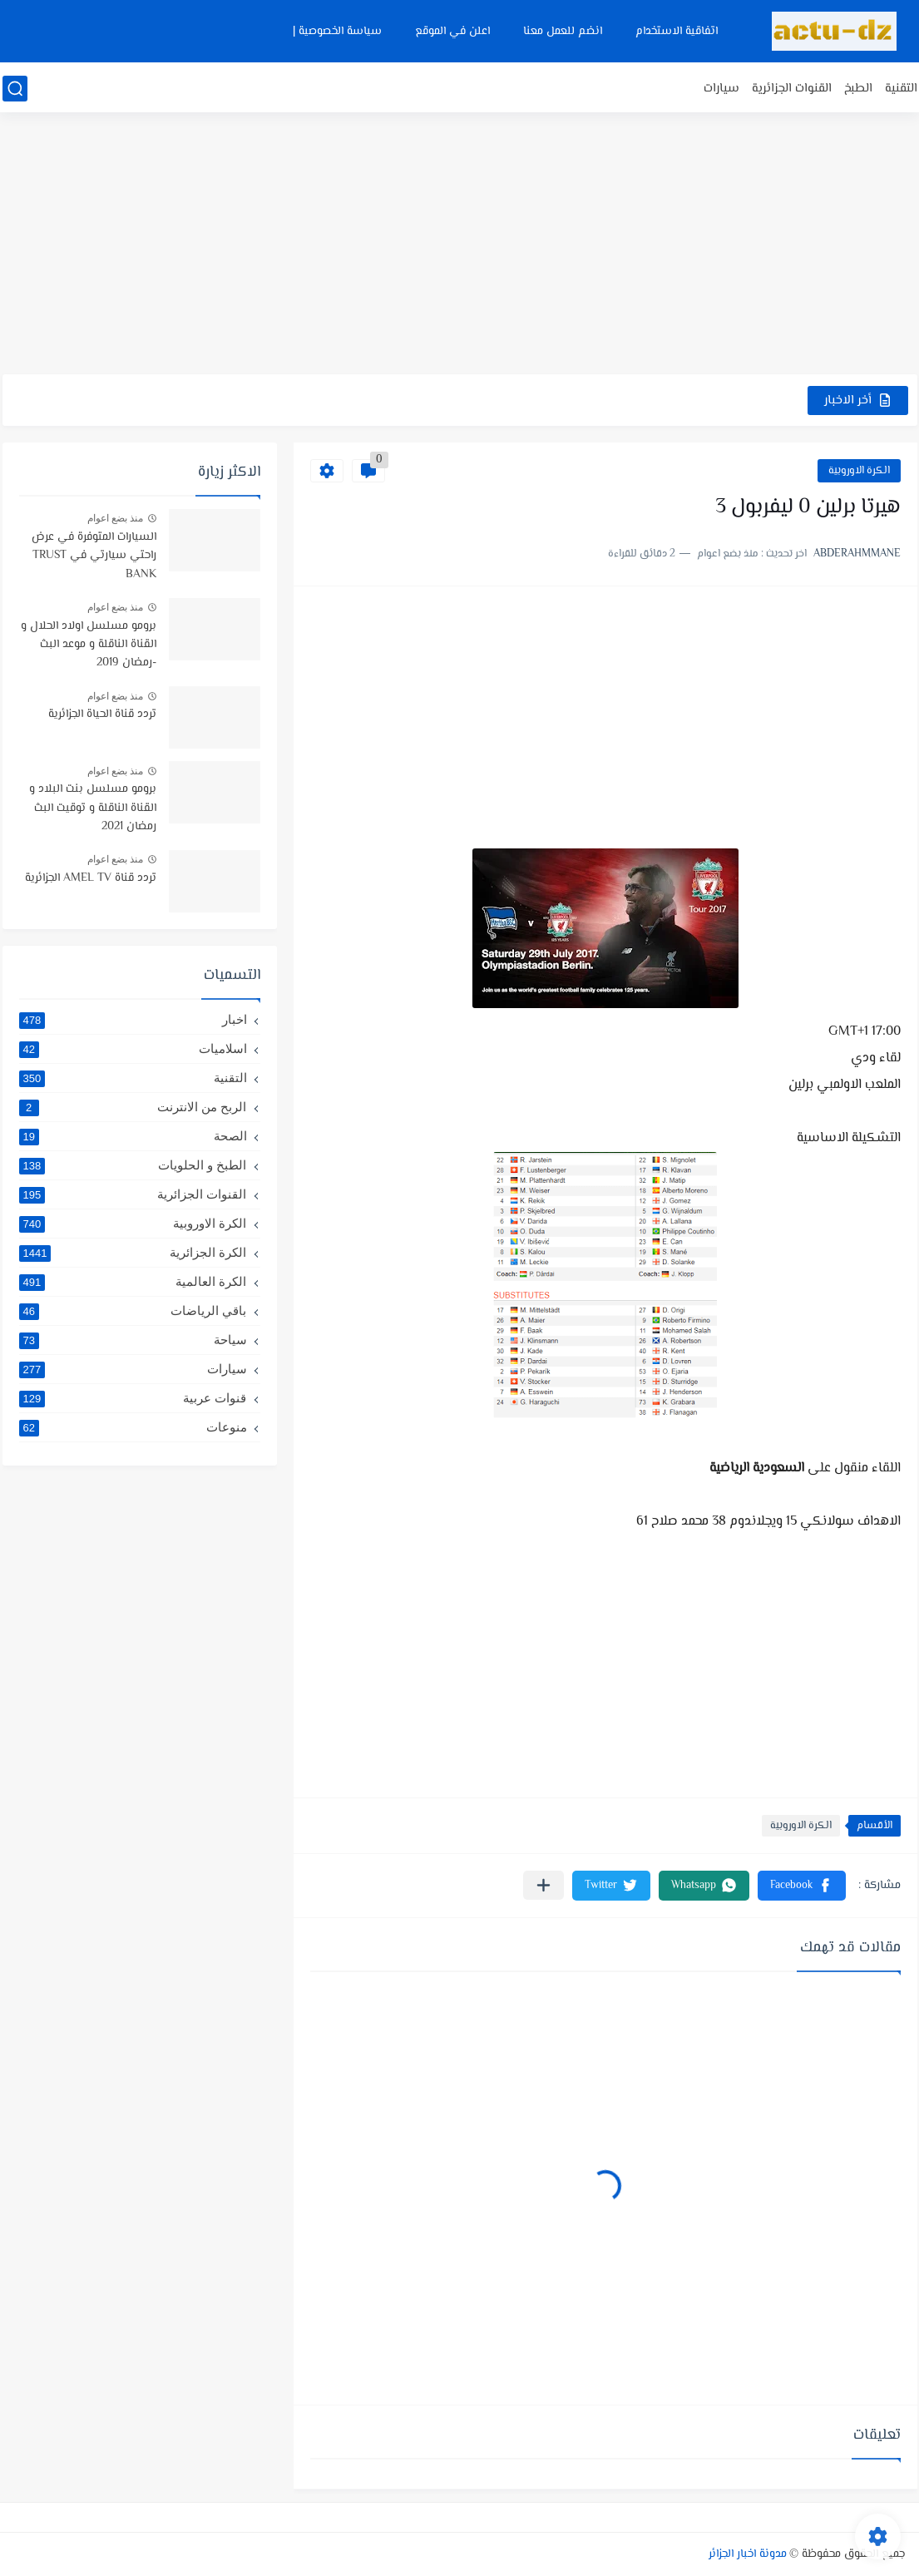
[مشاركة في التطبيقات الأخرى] (543, 1885)
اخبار (133, 1019)
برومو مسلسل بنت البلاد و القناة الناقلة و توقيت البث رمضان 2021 (92, 808)
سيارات (721, 88)
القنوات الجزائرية (792, 88)
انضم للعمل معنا (562, 31)
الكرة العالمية (133, 1281)
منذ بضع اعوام (115, 518)
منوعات (133, 1427)
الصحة (133, 1136)
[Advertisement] (459, 245)
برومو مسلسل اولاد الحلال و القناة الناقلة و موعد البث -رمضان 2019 (88, 645)
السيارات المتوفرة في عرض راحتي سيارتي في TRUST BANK (94, 556)
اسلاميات (133, 1048)
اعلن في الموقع (452, 31)
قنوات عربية (133, 1398)
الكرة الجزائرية (133, 1252)
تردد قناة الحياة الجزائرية (102, 714)
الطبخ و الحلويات (133, 1165)
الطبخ (858, 88)
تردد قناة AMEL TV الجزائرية (90, 878)
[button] (802, 1886)
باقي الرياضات (133, 1310)
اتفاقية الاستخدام (676, 31)
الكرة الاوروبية (859, 470)
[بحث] (14, 88)
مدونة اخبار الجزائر (748, 2554)
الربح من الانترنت (133, 1107)
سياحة (133, 1339)
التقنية (901, 88)
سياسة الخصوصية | (337, 31)
